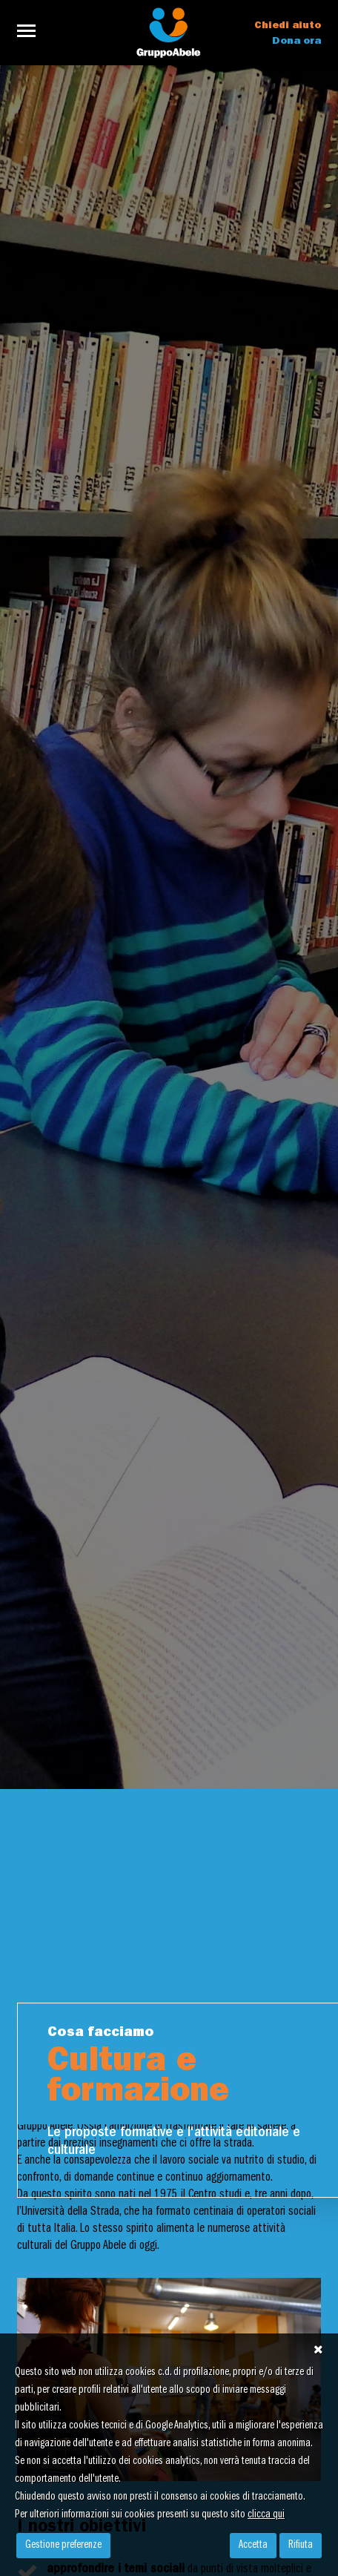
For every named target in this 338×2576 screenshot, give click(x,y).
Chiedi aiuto (287, 26)
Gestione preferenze (63, 2546)
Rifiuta (300, 2546)
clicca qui (266, 2515)
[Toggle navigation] (30, 31)
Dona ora (296, 41)
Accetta (253, 2546)
